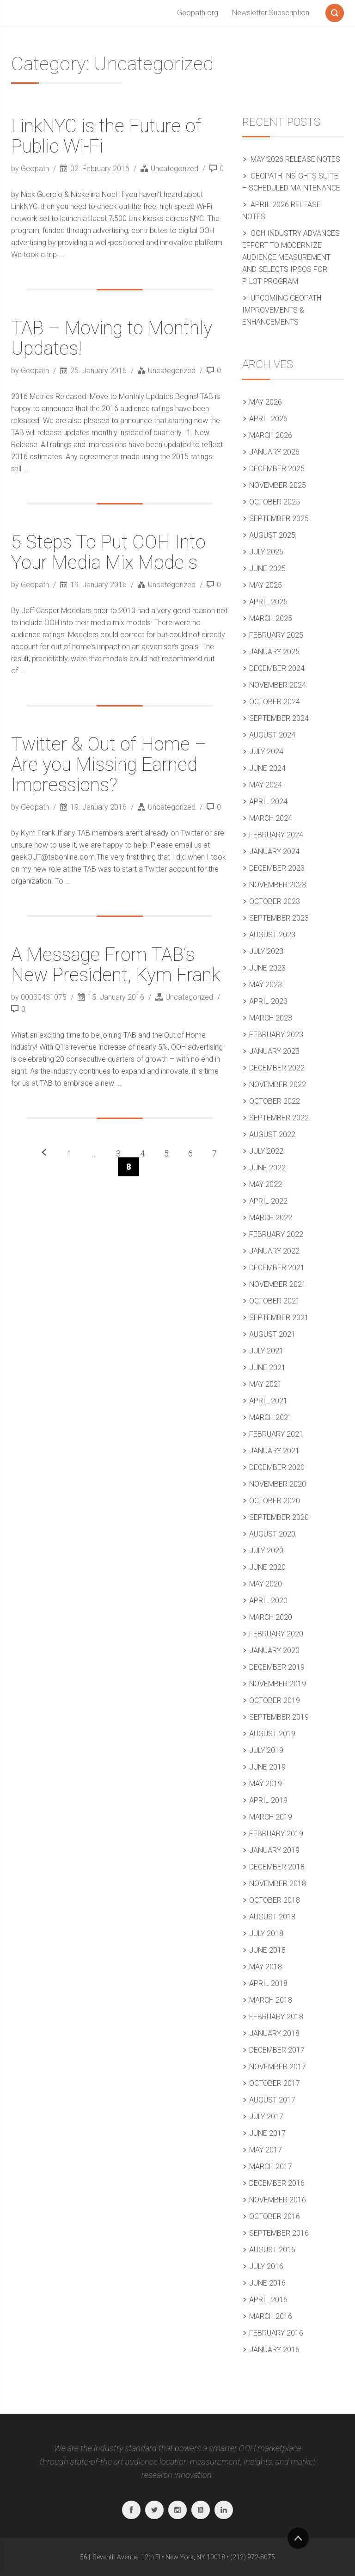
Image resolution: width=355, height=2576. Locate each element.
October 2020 (274, 1500)
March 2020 (270, 1617)
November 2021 (277, 1284)
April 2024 (268, 801)
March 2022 (270, 1217)
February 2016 (276, 2333)
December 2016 (277, 2183)
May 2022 (265, 1184)
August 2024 (272, 735)
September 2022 (279, 1117)
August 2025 (272, 535)
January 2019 (274, 1850)
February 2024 (276, 834)
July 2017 (266, 2116)
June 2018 (267, 1950)
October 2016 (274, 2216)
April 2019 (268, 1800)
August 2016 (272, 2249)
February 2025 (276, 635)
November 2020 (277, 1484)
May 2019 (265, 1783)
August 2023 (272, 934)
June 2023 (267, 968)
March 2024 (270, 818)
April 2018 (268, 1983)
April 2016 (268, 2299)
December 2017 (277, 2050)
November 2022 (277, 1084)
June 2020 (267, 1567)
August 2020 (272, 1534)
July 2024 (266, 751)
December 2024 (277, 668)
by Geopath (31, 168)
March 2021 (270, 1417)
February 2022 (276, 1234)
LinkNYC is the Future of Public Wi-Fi (106, 136)
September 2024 (279, 718)
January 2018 (274, 2033)
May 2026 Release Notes (295, 159)
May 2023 (265, 984)
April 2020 (268, 1600)
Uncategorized (174, 168)
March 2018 (270, 2000)
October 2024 (274, 701)
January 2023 (274, 1051)
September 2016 (279, 2233)
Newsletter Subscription (270, 12)
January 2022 (274, 1251)
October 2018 (274, 1900)
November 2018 (277, 1883)
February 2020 (276, 1633)
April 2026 (268, 418)
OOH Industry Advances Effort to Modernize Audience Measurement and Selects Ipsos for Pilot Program (291, 257)
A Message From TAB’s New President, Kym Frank (115, 965)
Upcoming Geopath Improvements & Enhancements (281, 310)
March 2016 (270, 2316)
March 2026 (270, 435)
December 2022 (277, 1068)
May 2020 (265, 1584)
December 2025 (277, 468)
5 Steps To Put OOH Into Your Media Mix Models (108, 552)
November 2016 (277, 2199)
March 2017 (270, 2166)
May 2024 (265, 785)
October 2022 (274, 1101)
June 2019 (267, 1767)
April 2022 (268, 1201)
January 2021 (274, 1450)
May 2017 (265, 2150)
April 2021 (268, 1400)
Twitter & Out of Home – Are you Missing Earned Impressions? (109, 764)
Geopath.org (197, 12)
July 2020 (266, 1550)
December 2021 (277, 1267)
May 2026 (265, 402)
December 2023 (277, 868)
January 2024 (274, 851)
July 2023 (266, 951)
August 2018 (272, 1916)
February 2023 (276, 1034)
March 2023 (270, 1018)
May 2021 (265, 1384)
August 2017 (272, 2100)
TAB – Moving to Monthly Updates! (111, 338)
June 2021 (267, 1367)
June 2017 (267, 2133)
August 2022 (272, 1134)
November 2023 (277, 884)
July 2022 (266, 1151)
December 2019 (277, 1667)
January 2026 (274, 452)
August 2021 (272, 1334)
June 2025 (267, 568)
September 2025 (279, 518)
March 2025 (270, 618)
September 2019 (279, 1717)
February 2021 (276, 1434)
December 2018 (277, 1867)
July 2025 (266, 551)
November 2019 (277, 1683)
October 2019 (274, 1700)
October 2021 (274, 1301)
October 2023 (274, 901)
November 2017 (277, 2066)
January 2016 (274, 2349)
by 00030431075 (39, 997)
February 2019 (276, 1833)
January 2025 (274, 651)
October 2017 (274, 2083)
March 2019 (270, 1817)
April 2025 (268, 601)
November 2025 (277, 485)
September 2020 (279, 1517)
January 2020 (274, 1650)
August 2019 (272, 1733)
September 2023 (279, 918)
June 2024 (267, 768)
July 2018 (266, 1933)
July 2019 (266, 1750)
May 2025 (265, 585)
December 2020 (277, 1467)
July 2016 (266, 2266)
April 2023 (268, 1001)
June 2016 (267, 2283)
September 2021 (279, 1317)
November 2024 (277, 685)
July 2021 (266, 1350)
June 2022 (267, 1167)
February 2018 (276, 2016)
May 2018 (265, 1966)
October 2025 (274, 502)
